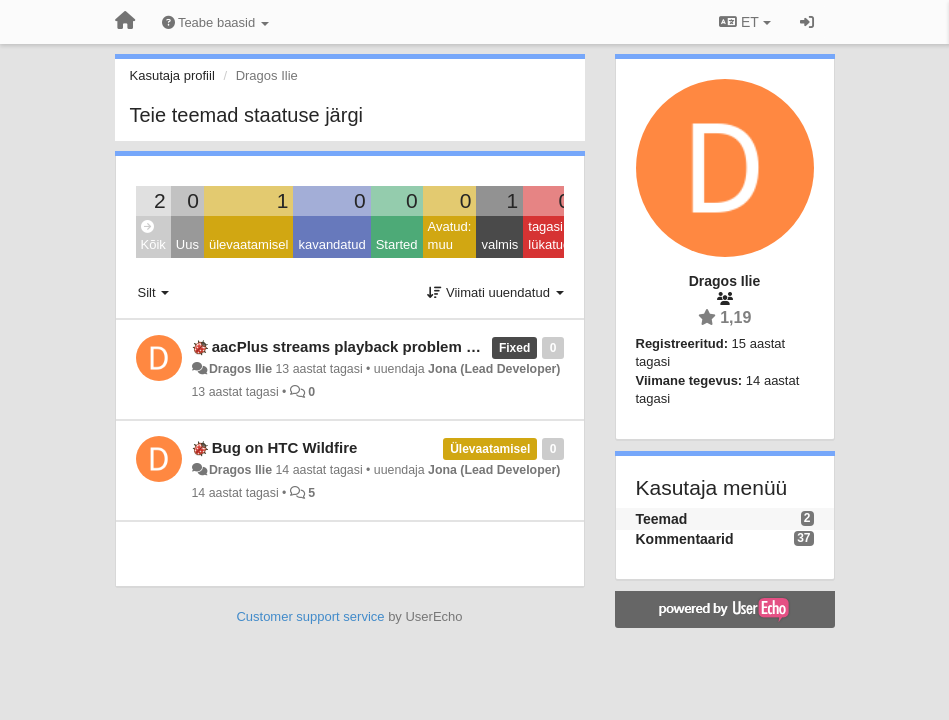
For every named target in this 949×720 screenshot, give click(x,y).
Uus (187, 244)
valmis (499, 244)
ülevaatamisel (249, 244)
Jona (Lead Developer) (494, 369)
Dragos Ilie (240, 369)
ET (744, 22)
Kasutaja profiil (172, 75)
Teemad (662, 519)
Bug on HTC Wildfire (285, 447)
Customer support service (310, 616)
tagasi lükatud (549, 236)
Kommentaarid (685, 539)
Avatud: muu (450, 236)
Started (397, 244)
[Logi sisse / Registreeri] (807, 22)
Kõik (153, 236)
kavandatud (331, 244)
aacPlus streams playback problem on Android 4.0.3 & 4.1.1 (424, 346)
